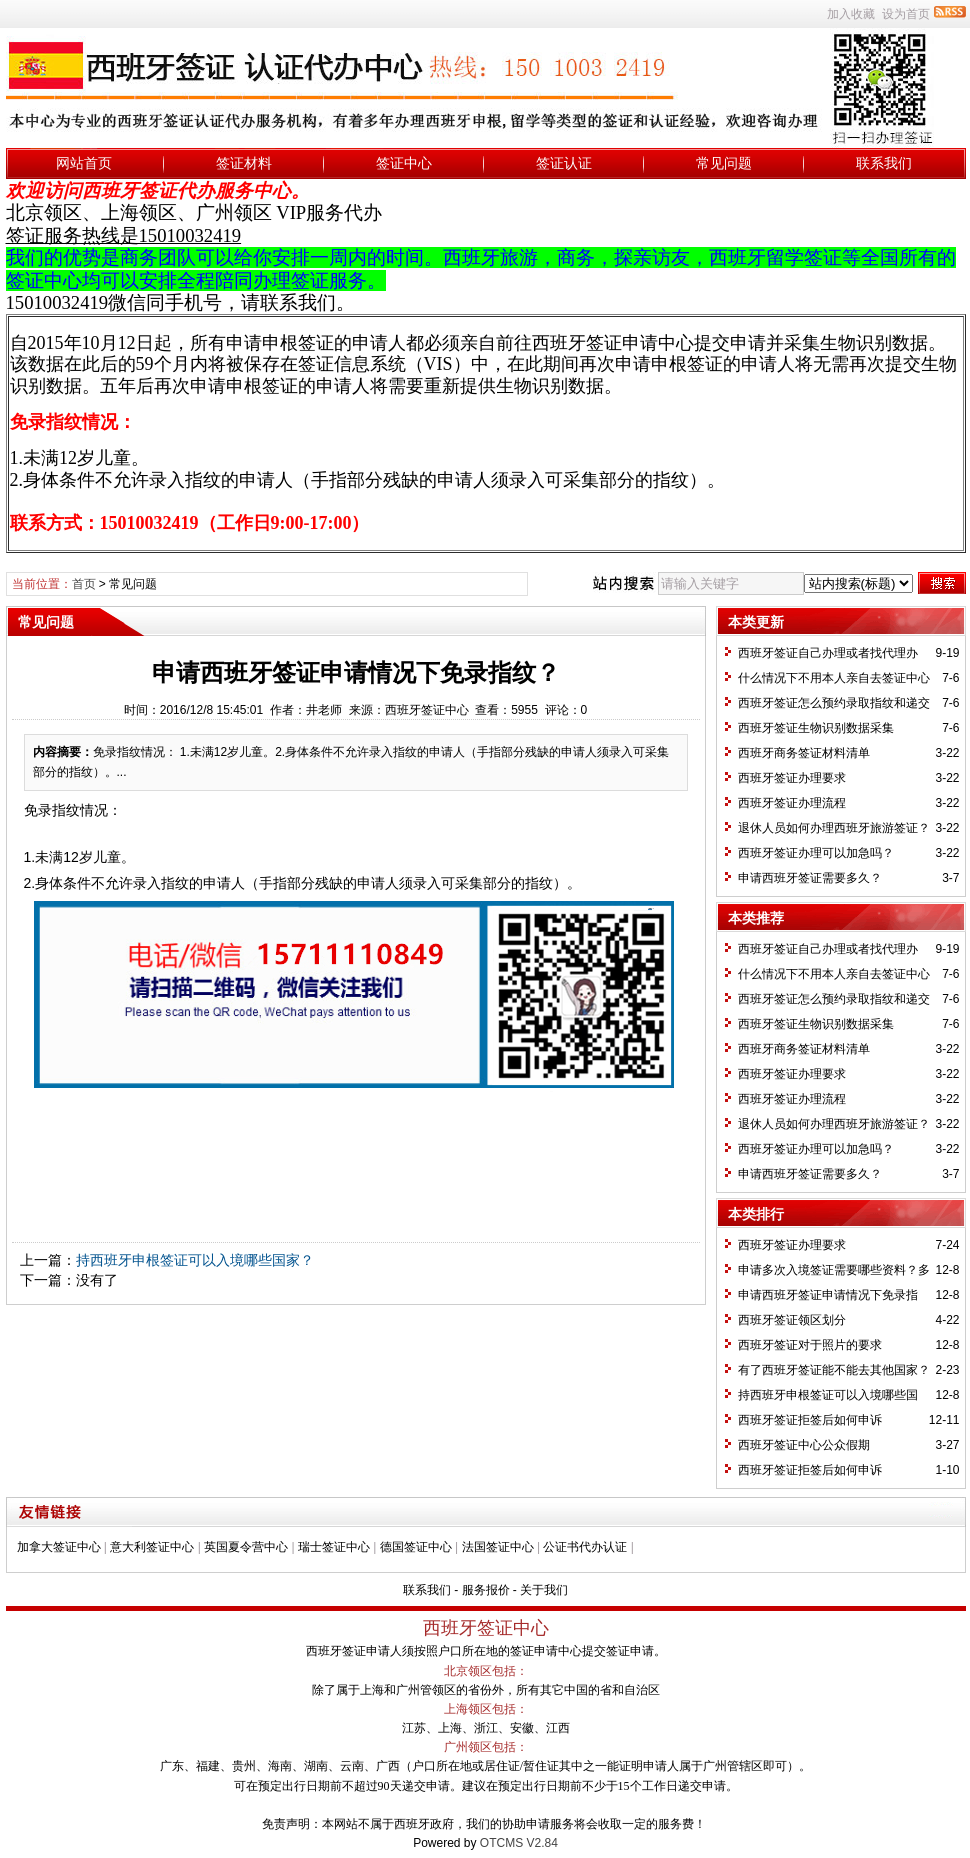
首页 (84, 584)
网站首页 (84, 163)
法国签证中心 (498, 1547)
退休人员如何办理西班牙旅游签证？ (834, 828)
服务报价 (486, 1590)
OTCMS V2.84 (519, 1843)
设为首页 (906, 14)
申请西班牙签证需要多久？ (810, 878)
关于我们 (544, 1590)
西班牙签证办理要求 (792, 778)
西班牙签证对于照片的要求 (810, 1345)
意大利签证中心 (152, 1547)
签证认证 (564, 163)
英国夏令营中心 (246, 1547)
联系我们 (884, 163)
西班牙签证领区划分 (792, 1320)
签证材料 (244, 163)
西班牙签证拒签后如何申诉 (810, 1420)
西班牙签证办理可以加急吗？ (816, 853)
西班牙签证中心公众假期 (804, 1445)
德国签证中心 (416, 1547)
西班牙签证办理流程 (792, 803)
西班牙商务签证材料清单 (804, 753)
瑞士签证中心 (334, 1547)
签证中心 (404, 163)
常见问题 (724, 163)
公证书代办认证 (585, 1547)
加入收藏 (851, 14)
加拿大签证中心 (59, 1547)
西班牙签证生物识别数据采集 (816, 728)
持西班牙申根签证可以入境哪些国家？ (195, 1260)
